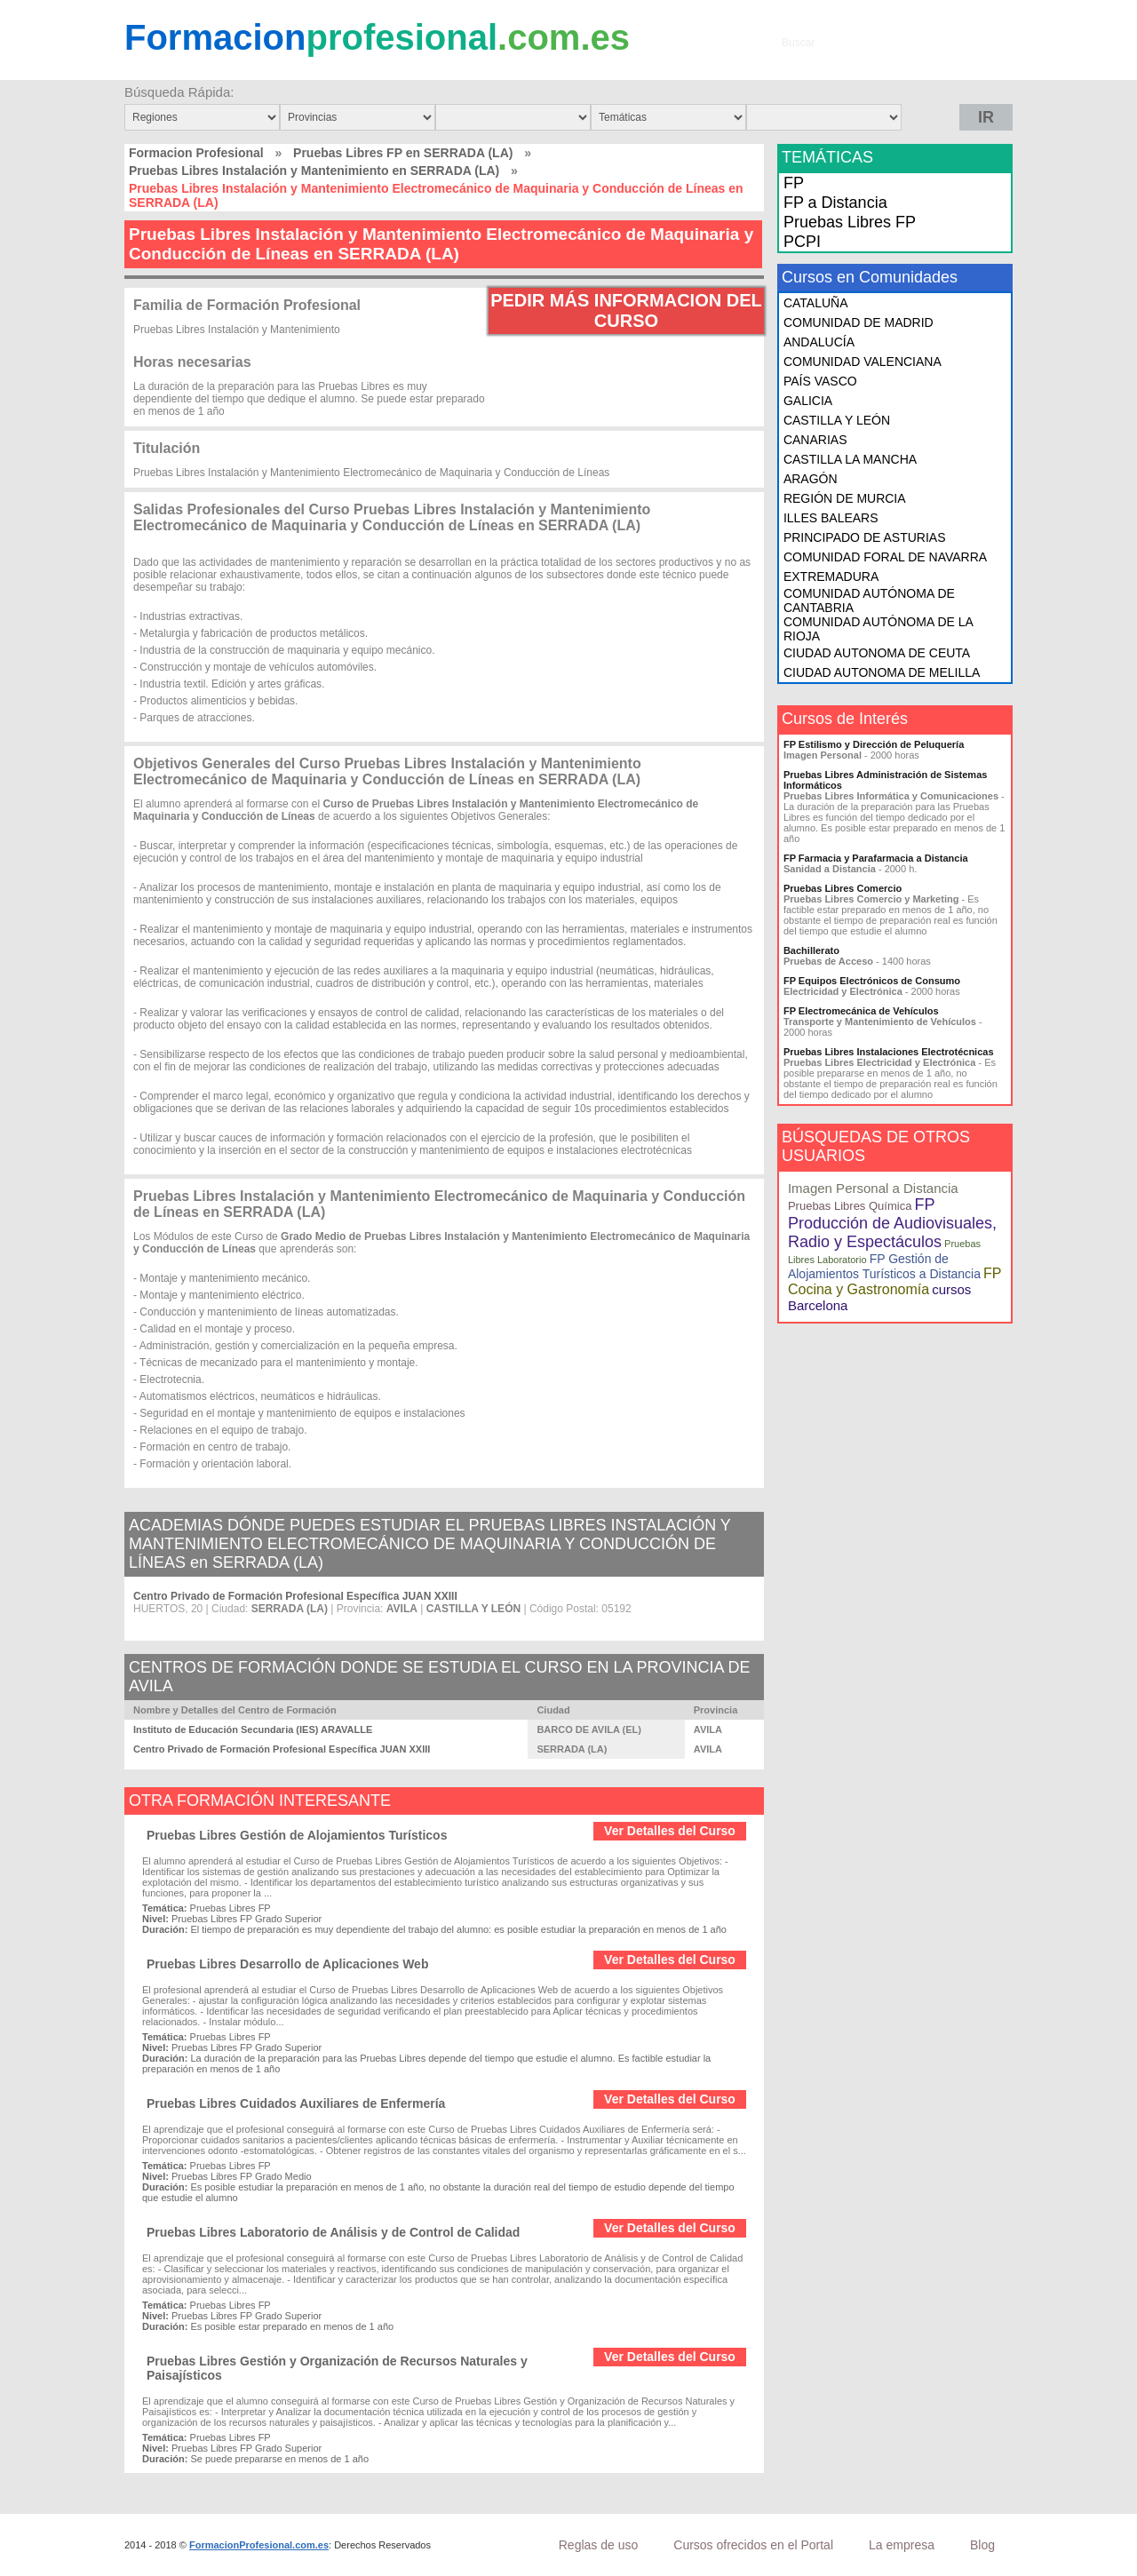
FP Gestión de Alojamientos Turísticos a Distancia (884, 1266)
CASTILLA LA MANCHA (850, 459)
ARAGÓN (810, 479)
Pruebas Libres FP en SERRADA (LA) (403, 153)
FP (793, 183)
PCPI (802, 241)
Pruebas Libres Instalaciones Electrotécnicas (888, 1051)
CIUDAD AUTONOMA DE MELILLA (881, 672)
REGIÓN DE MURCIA (844, 498)
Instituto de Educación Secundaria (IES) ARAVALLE (252, 1729)
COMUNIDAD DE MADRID (858, 322)
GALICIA (807, 401)
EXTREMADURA (831, 576)
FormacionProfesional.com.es (259, 2545)
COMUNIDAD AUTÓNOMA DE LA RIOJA (878, 629)
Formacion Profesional (196, 153)
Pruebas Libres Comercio (842, 888)
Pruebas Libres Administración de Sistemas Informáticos (885, 780)
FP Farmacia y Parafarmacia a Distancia (875, 858)
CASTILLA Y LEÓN (836, 420)
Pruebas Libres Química (849, 1205)
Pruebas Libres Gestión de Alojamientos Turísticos (297, 1835)
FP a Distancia (835, 202)
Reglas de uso (599, 2545)
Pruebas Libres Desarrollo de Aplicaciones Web (287, 1964)
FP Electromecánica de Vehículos (861, 1011)
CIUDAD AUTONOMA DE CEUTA (876, 653)
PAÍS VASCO (820, 381)
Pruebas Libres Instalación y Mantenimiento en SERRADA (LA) (314, 170)
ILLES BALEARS (831, 518)
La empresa (901, 2545)
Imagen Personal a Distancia (873, 1188)
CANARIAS (815, 440)
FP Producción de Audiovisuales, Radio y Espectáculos (892, 1223)
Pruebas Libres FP (849, 222)
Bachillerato (811, 950)
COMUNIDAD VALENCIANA (862, 361)
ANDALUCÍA (819, 342)
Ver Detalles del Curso (669, 1831)
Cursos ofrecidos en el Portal (753, 2545)
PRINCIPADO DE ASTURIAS (864, 537)
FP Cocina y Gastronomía (894, 1281)
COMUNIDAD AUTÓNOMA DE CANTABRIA (869, 600)
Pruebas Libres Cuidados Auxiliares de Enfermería (296, 2103)
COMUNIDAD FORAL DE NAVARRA (885, 557)
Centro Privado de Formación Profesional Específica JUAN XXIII (295, 1596)
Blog (982, 2545)
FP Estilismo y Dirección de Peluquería (873, 744)
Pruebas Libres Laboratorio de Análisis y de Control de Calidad (333, 2232)
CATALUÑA (815, 303)
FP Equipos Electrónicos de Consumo (871, 980)
